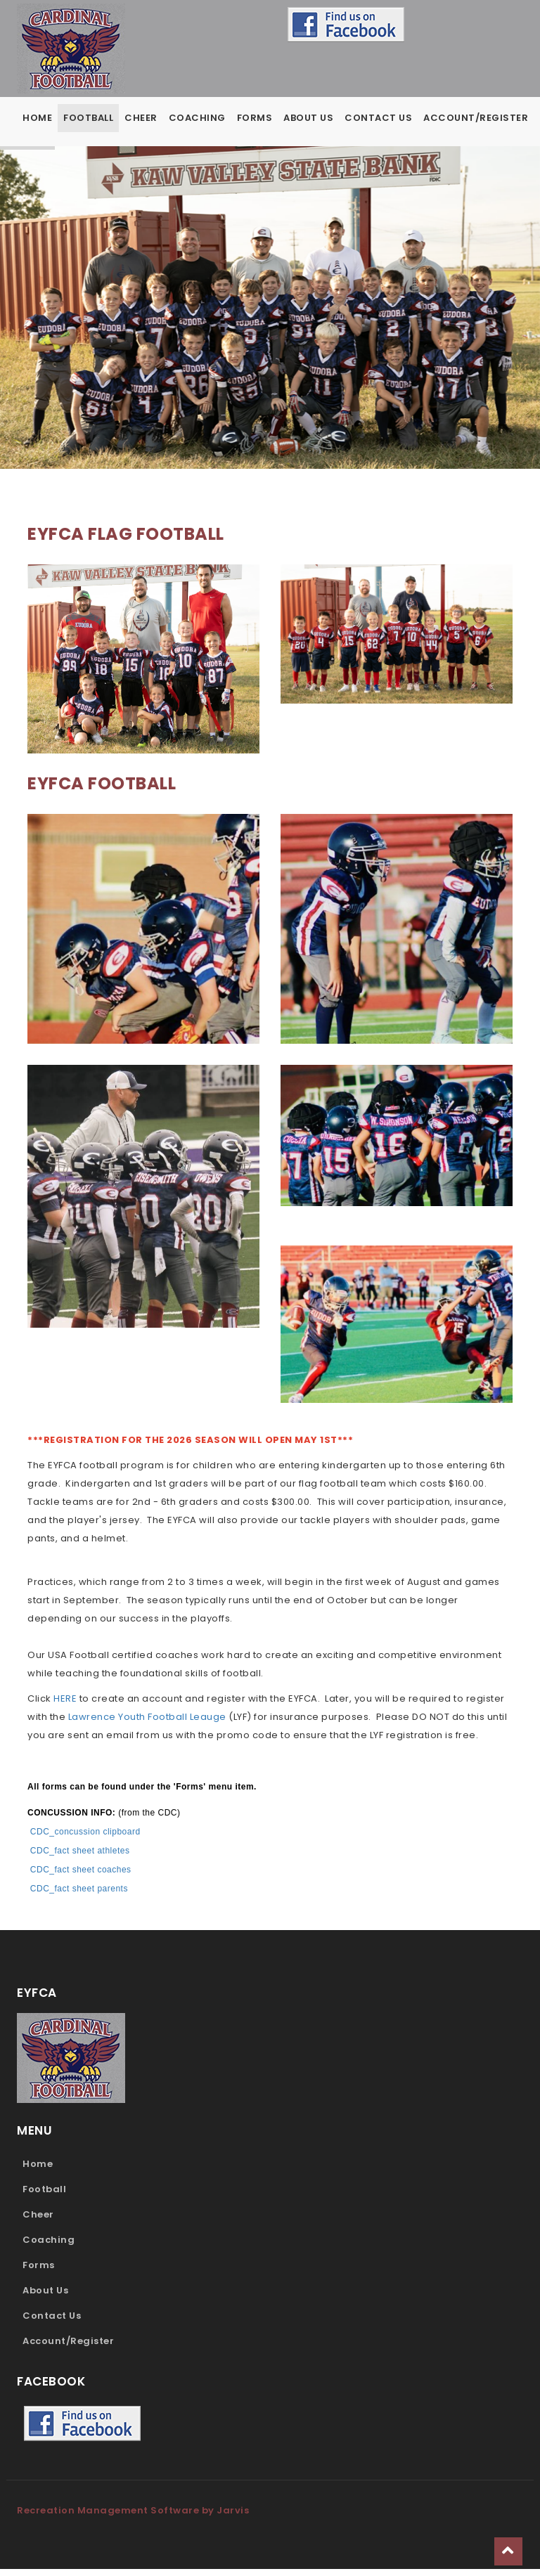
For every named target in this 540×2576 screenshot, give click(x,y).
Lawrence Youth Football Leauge (147, 1723)
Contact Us (378, 117)
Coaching (197, 117)
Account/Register (475, 117)
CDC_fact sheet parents (79, 1896)
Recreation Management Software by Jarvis (133, 2517)
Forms (255, 117)
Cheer (141, 117)
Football (88, 117)
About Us (308, 117)
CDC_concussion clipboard (86, 1839)
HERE (65, 1705)
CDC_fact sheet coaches (80, 1877)
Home (37, 117)
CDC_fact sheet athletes (80, 1858)
